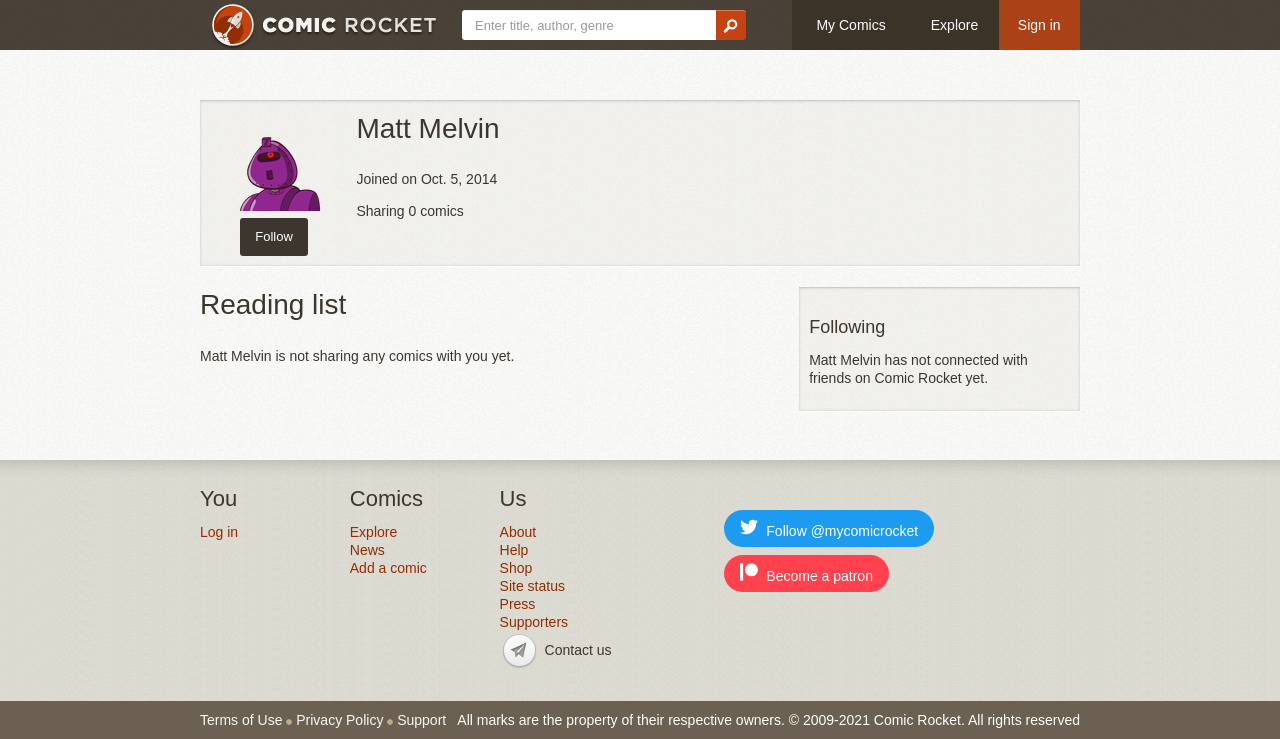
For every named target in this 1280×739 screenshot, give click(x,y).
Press (518, 604)
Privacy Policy (339, 720)
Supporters (534, 622)
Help (514, 550)
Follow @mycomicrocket (829, 528)
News (367, 550)
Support (421, 720)
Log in (219, 532)
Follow (274, 236)
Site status (532, 586)
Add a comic (388, 568)
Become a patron (806, 573)
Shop (516, 568)
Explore (954, 25)
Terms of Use (241, 720)
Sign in (1039, 25)
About (518, 532)
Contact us (578, 650)
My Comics (850, 25)
